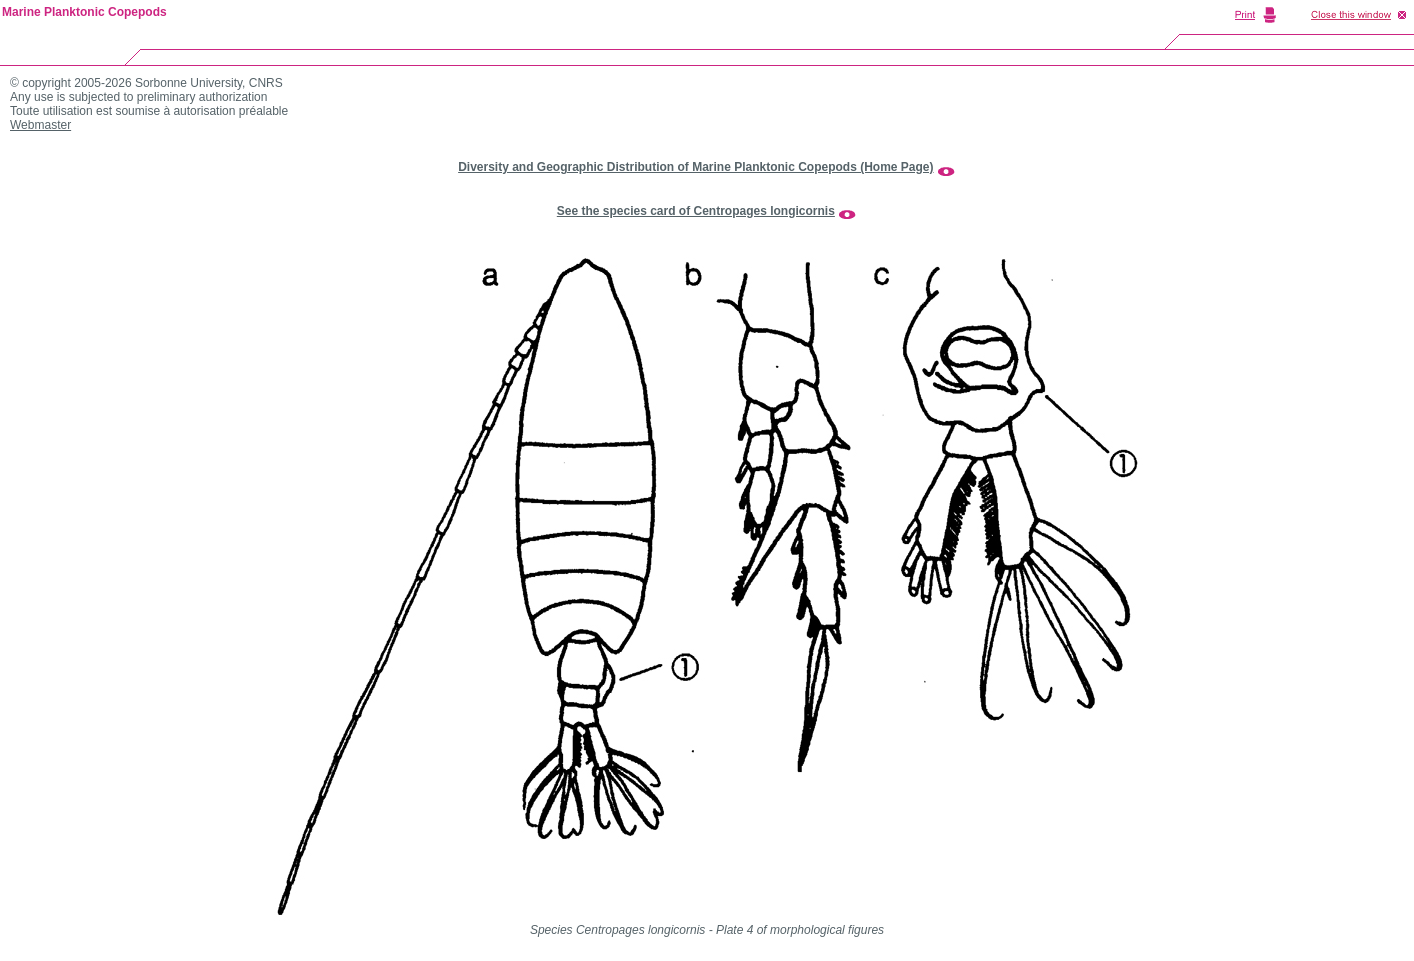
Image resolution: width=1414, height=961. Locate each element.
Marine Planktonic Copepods (84, 12)
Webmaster (40, 125)
